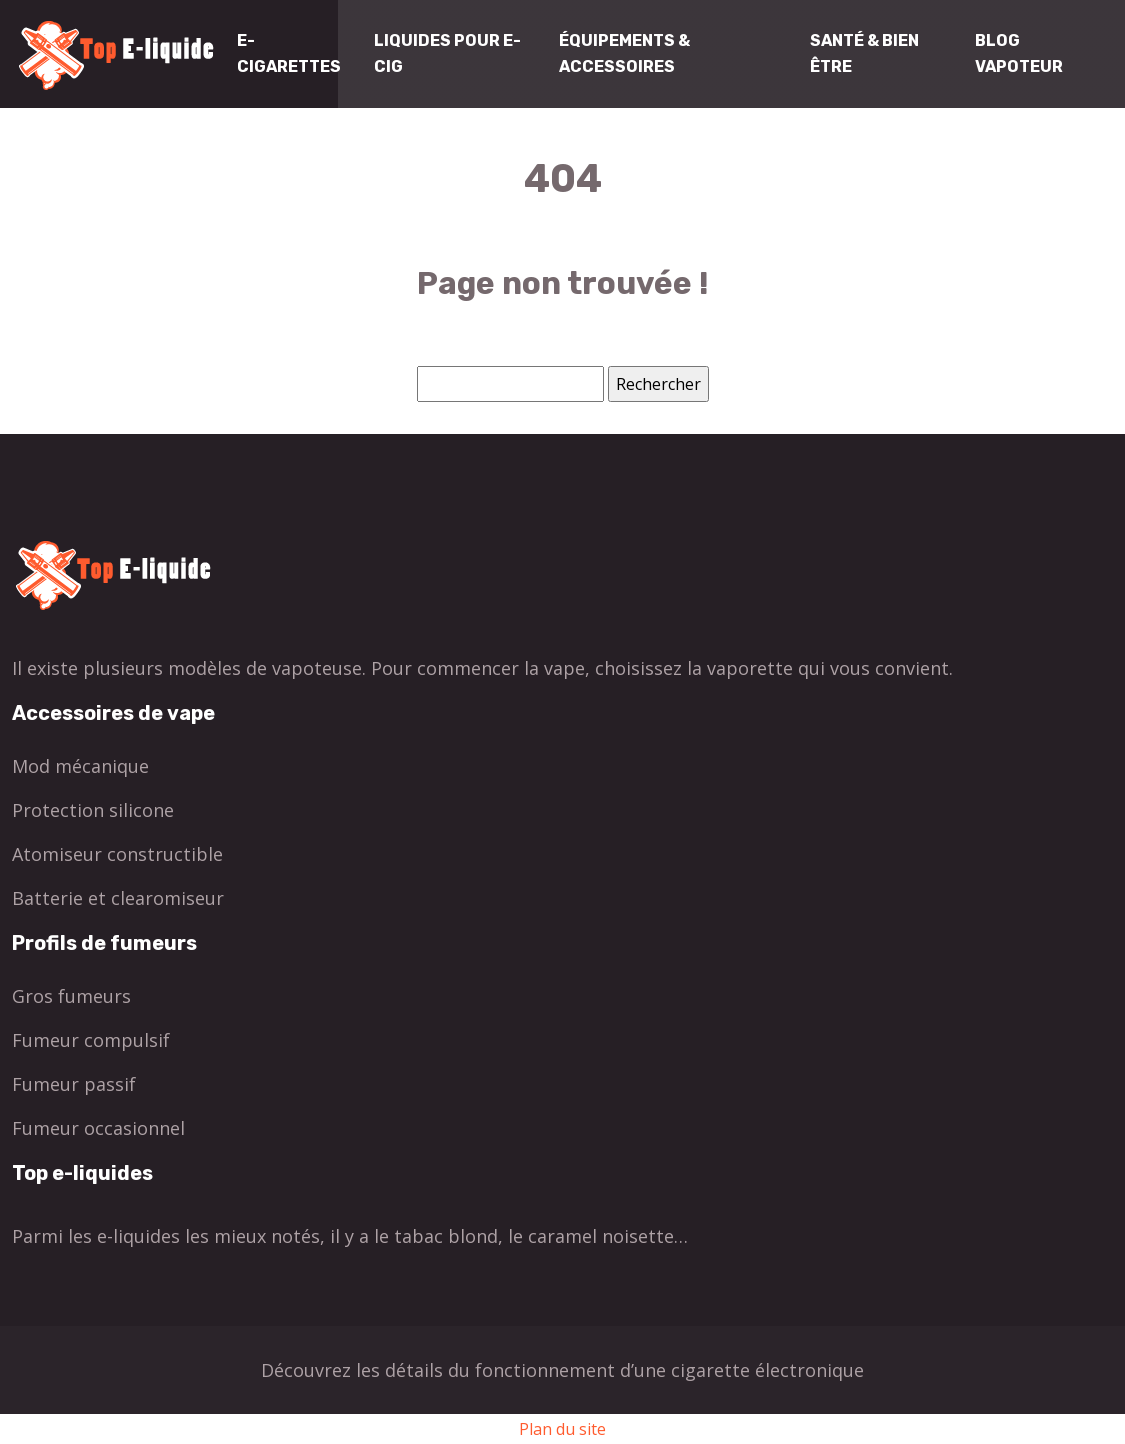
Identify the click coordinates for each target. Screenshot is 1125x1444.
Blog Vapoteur (1019, 53)
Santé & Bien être (864, 53)
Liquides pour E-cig (447, 53)
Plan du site (562, 1429)
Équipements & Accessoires (624, 53)
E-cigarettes (289, 53)
